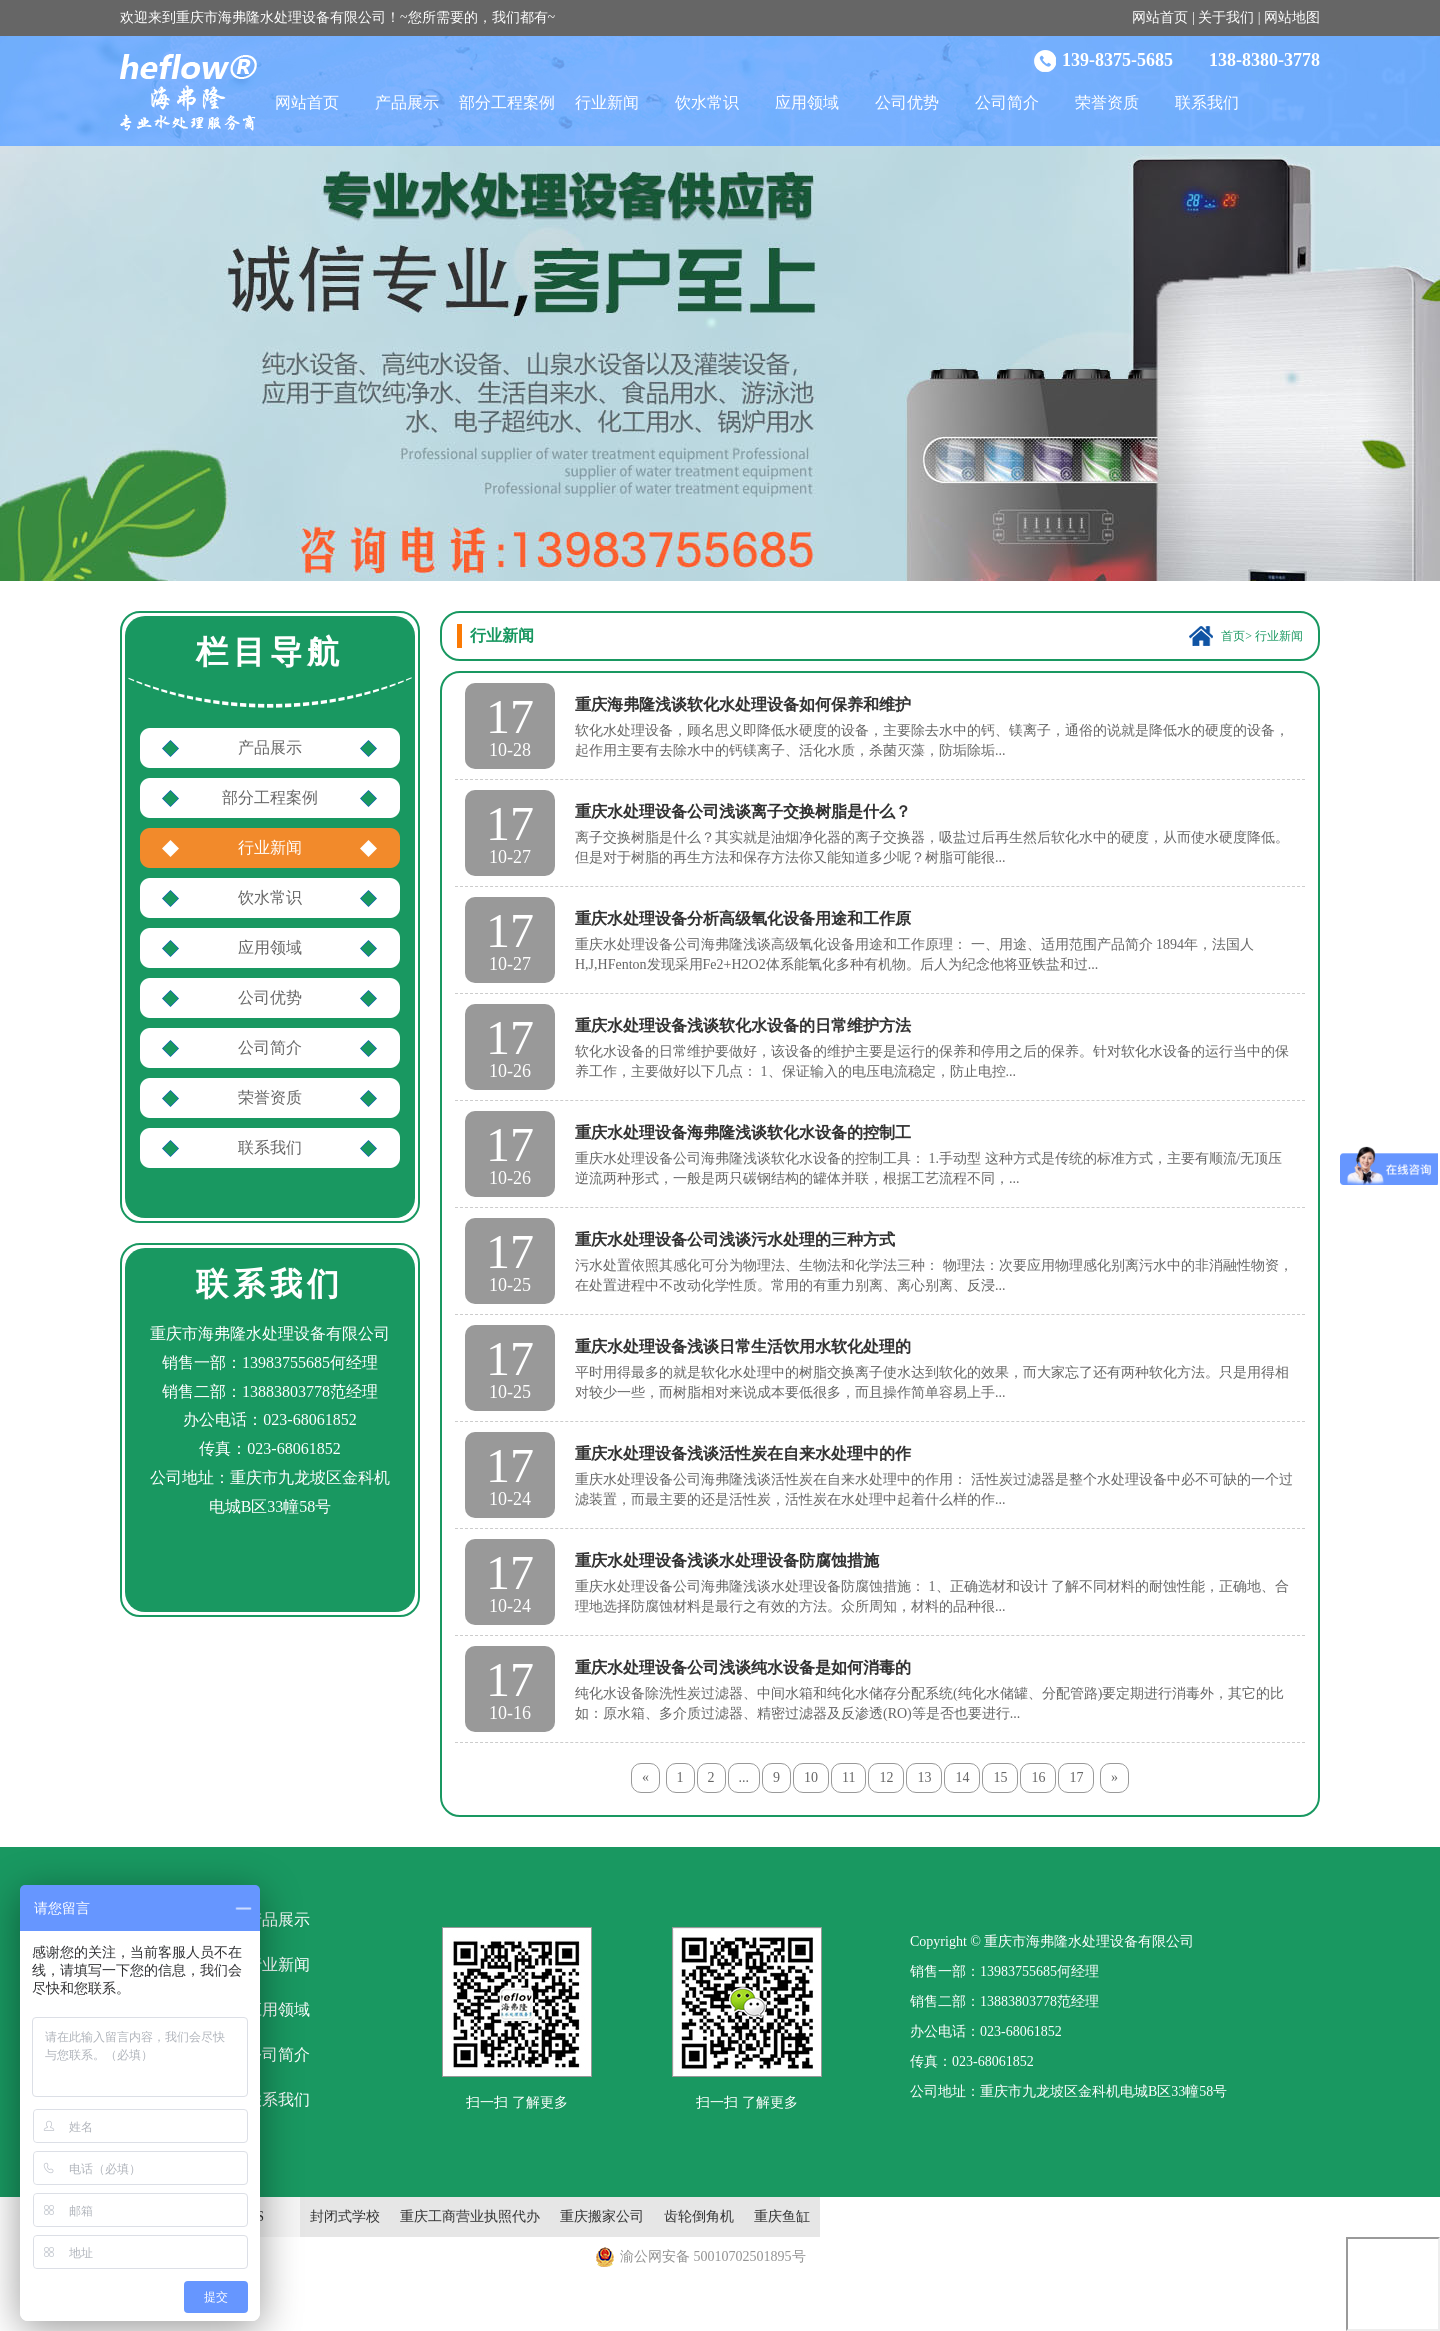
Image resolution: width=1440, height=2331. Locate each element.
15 (1000, 1777)
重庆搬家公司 (602, 2216)
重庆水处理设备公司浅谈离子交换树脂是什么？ (743, 811)
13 (924, 1777)
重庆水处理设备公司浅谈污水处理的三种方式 (735, 1239)
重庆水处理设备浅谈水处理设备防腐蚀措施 (727, 1560)
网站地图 (1292, 17)
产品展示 (407, 102)
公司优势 (907, 102)
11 (848, 1777)
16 (1038, 1777)
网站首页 (1160, 17)
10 (811, 1777)
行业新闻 (607, 102)
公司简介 (1007, 102)
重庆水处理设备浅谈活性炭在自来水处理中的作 (743, 1453)
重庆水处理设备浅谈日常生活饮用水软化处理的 (743, 1346)
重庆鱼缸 (782, 2216)
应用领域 (807, 102)
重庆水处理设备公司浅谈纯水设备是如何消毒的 (743, 1667)
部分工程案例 (507, 102)
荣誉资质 (1107, 102)
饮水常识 (707, 102)
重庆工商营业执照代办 (470, 2216)
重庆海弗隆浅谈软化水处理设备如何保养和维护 (743, 704)
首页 (1233, 636)
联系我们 (1207, 102)
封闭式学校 (345, 2216)
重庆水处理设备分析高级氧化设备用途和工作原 (743, 918)
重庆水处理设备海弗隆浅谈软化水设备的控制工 (743, 1132)
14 (962, 1777)
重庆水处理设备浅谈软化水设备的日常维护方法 (743, 1025)
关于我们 (1226, 17)
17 (1076, 1777)
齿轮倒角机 (699, 2216)
